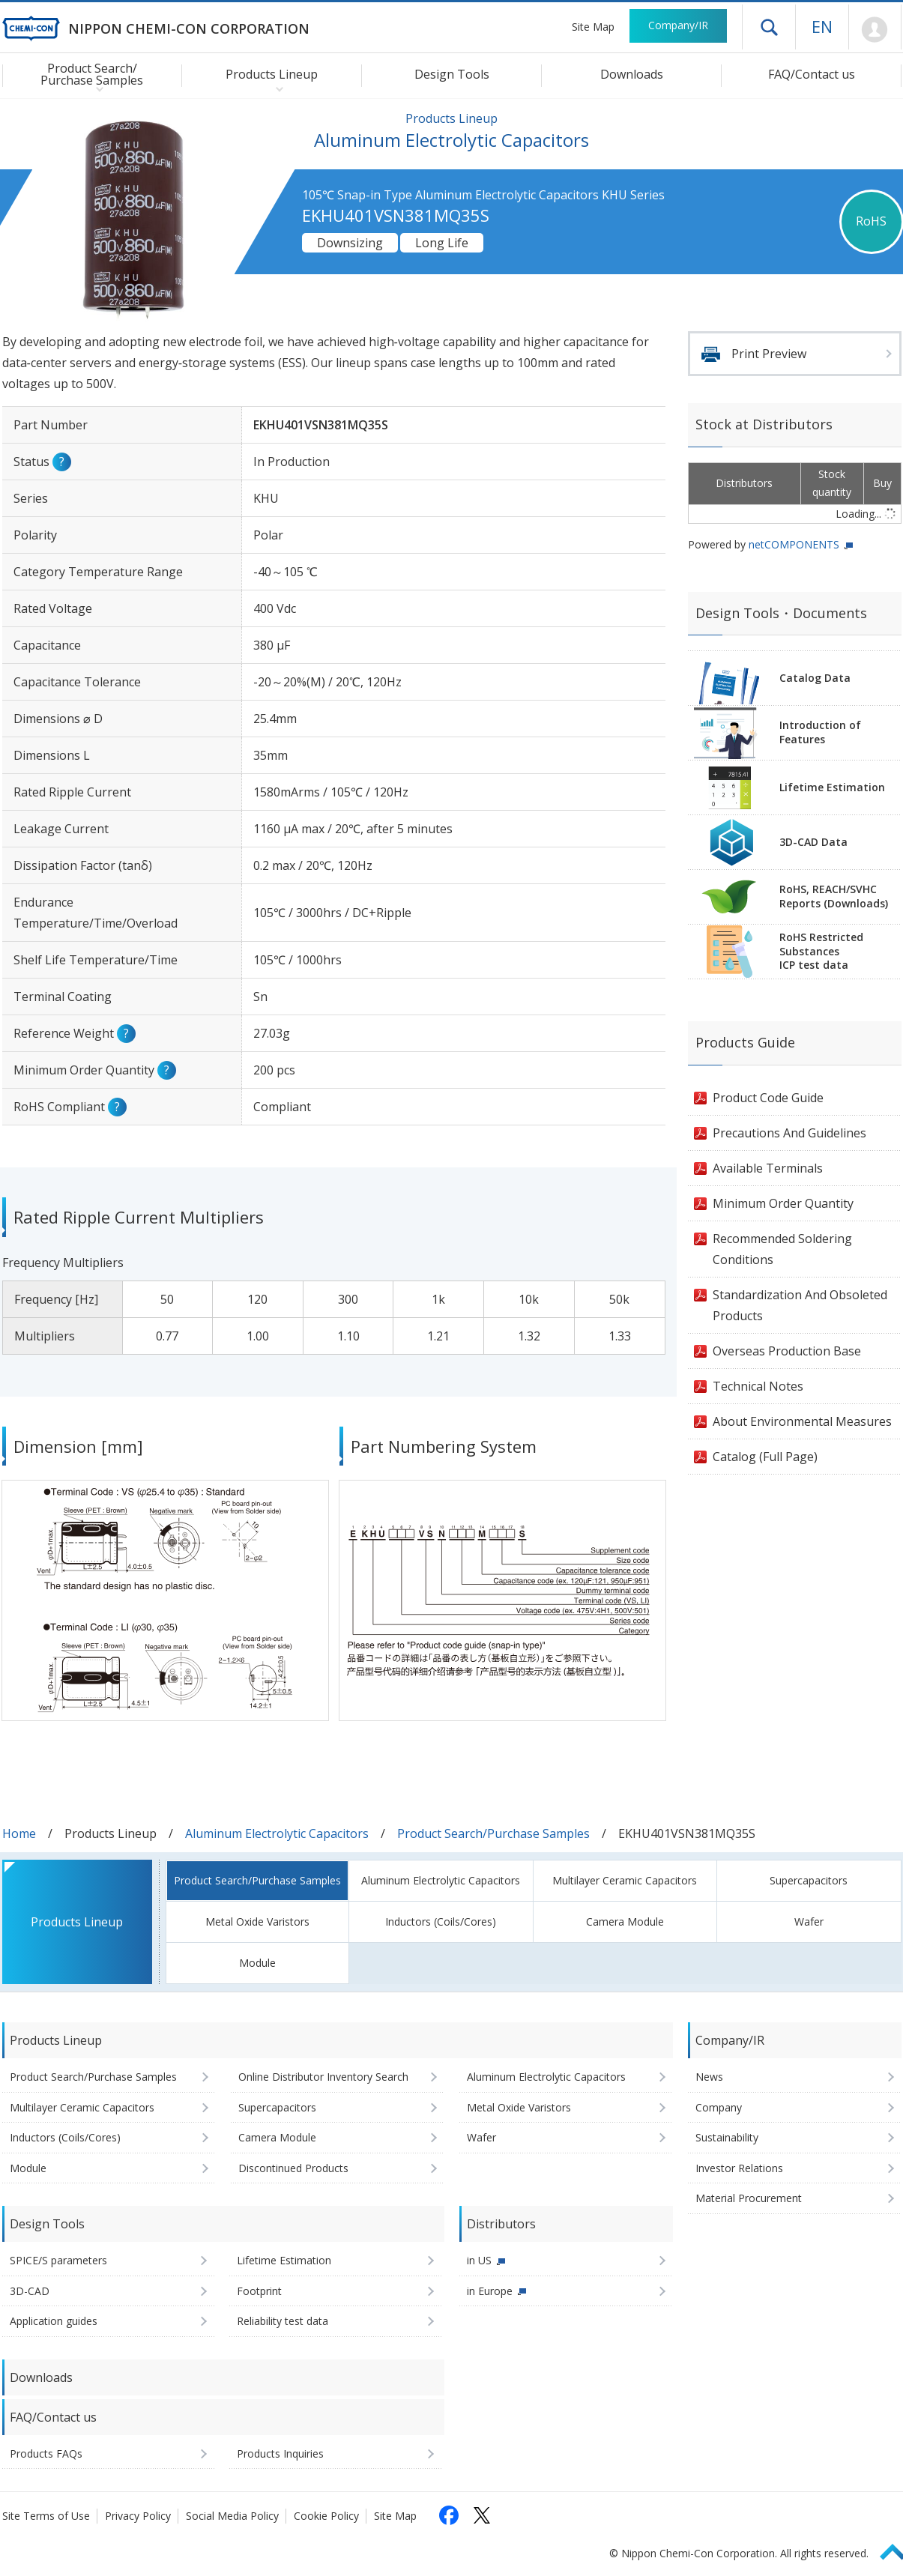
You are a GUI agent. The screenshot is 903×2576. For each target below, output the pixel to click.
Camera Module (625, 1921)
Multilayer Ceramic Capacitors (624, 1880)
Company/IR (678, 25)
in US (479, 2260)
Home (19, 1833)
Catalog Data (815, 678)
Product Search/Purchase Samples (493, 1833)
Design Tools (451, 74)
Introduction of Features (820, 732)
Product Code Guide (768, 1097)
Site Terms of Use (46, 2516)
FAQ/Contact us (811, 74)
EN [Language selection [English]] (822, 26)
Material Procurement (748, 2198)
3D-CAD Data (813, 842)
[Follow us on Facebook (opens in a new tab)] (449, 2515)
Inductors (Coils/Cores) (440, 1921)
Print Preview (768, 353)
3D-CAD (29, 2291)
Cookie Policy (326, 2516)
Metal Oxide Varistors (257, 1921)
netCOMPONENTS (794, 544)
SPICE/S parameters (58, 2260)
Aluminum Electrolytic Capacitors (277, 1833)
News (709, 2076)
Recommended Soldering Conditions (782, 1249)
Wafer (809, 1921)
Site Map (593, 26)
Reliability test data (282, 2321)
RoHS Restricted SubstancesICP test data (821, 951)
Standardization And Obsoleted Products (800, 1305)
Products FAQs (46, 2453)
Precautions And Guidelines (789, 1133)
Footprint (259, 2291)
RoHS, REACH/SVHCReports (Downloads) (833, 896)
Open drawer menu (769, 26)
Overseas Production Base (787, 1351)
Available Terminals (768, 1168)
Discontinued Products (293, 2168)
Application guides (53, 2321)
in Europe (490, 2291)
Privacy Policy (138, 2516)
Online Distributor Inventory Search (323, 2076)
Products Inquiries (280, 2453)
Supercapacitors (809, 1880)
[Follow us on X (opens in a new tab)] (482, 2515)
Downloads (631, 74)
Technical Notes (758, 1386)
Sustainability (726, 2137)
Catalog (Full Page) (765, 1456)
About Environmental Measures (802, 1421)
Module (257, 1963)
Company (718, 2107)
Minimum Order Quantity (783, 1203)
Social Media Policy (232, 2516)
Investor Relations (739, 2168)
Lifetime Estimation (832, 787)
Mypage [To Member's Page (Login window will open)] (875, 29)
